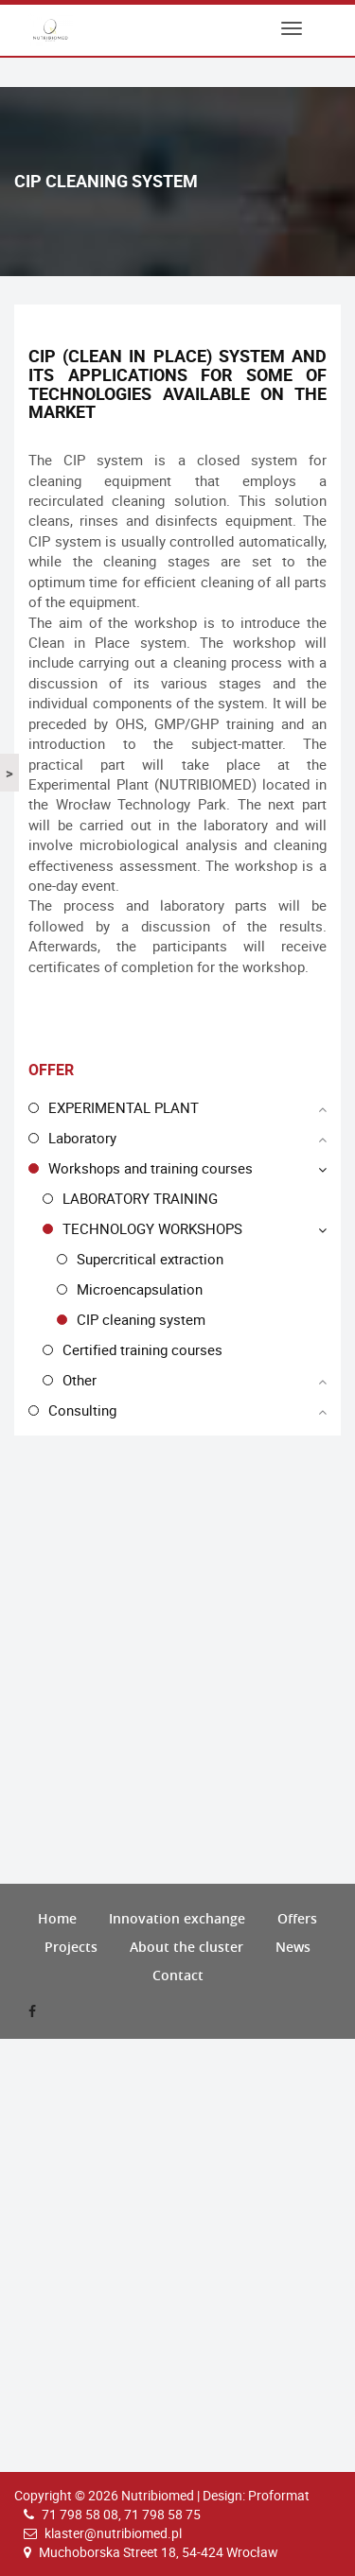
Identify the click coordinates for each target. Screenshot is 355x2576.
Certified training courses (142, 1349)
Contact (178, 1975)
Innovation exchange (177, 1918)
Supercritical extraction (150, 1258)
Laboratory (82, 1137)
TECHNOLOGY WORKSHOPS (152, 1228)
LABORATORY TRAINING (140, 1198)
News (293, 1947)
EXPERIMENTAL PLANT (123, 1107)
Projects (71, 1947)
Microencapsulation (140, 1288)
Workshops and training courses (150, 1167)
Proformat (279, 2495)
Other (79, 1379)
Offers (297, 1918)
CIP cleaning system (141, 1319)
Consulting (82, 1410)
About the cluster (186, 1947)
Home (57, 1918)
